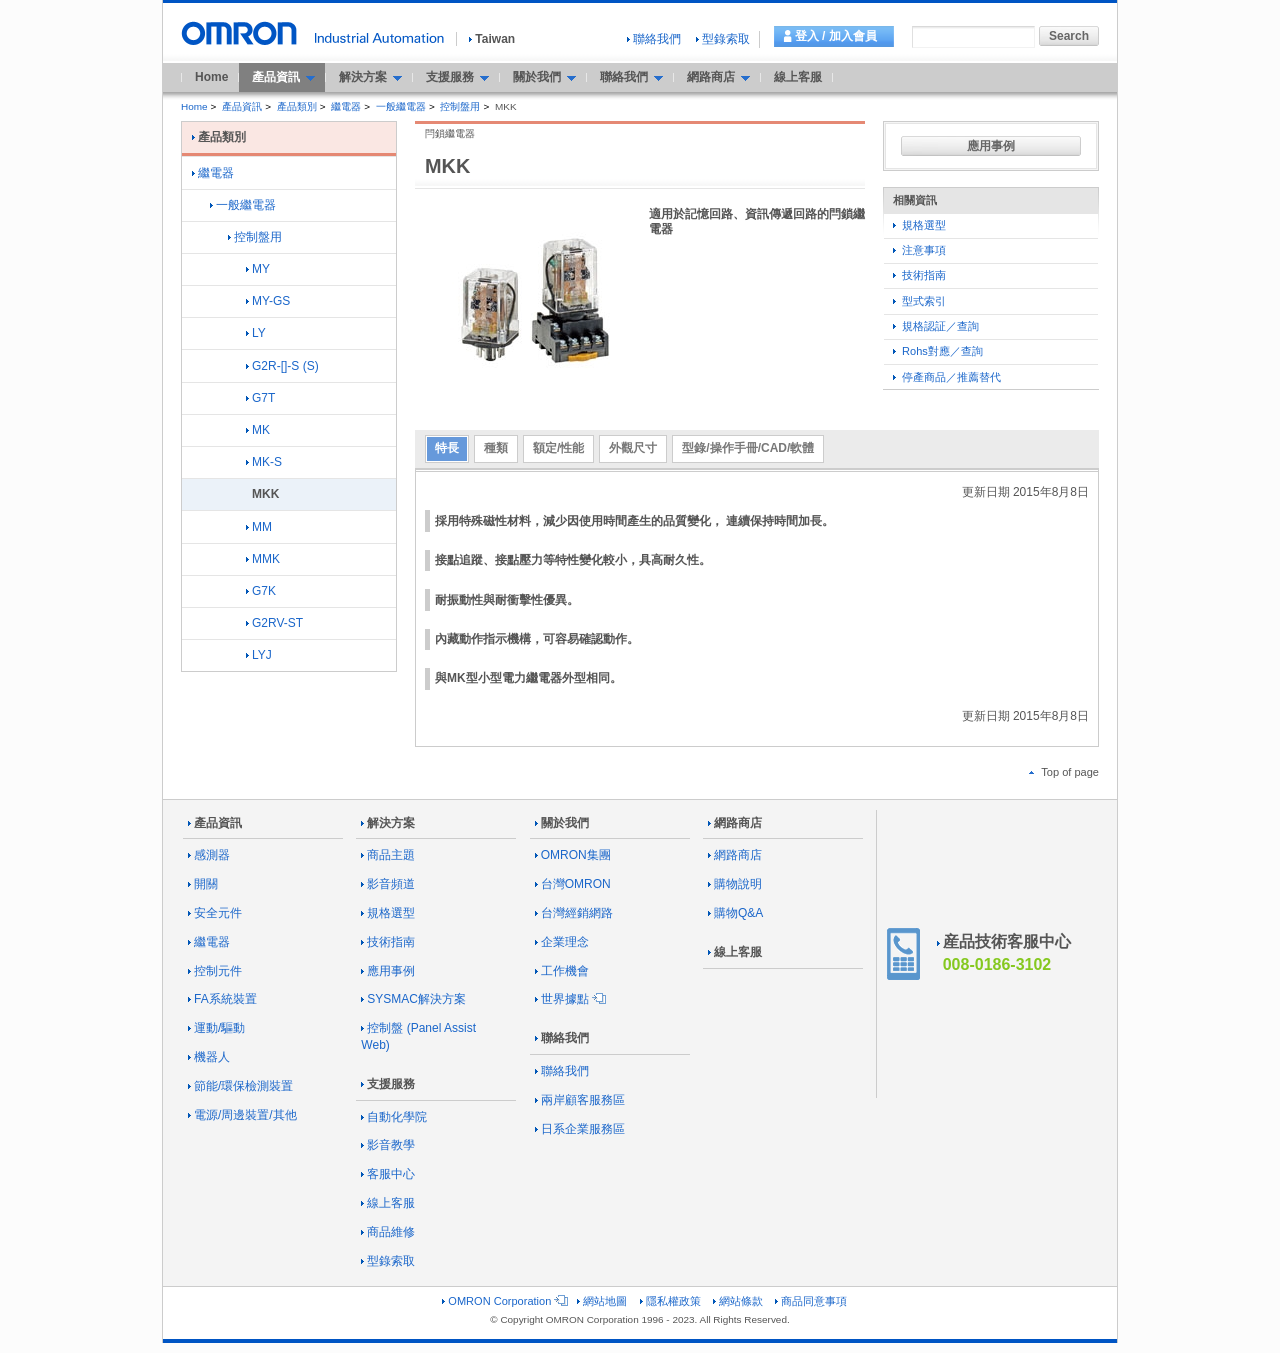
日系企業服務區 (580, 1129)
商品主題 (388, 855)
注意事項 (919, 250)
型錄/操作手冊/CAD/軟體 (748, 448)
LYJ (259, 655)
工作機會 (562, 971)
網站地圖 (602, 1301)
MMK (263, 559)
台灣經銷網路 (574, 913)
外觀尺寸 (633, 448)
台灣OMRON (573, 884)
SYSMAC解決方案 (413, 999)
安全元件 (215, 913)
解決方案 (388, 823)
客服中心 (388, 1174)
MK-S (264, 462)
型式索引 (919, 301)
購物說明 (735, 884)
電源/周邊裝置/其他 (242, 1115)
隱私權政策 (670, 1301)
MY (258, 269)
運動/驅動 (216, 1028)
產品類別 (297, 106)
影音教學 (388, 1145)
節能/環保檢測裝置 (240, 1086)
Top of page (1064, 772)
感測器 (209, 855)
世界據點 (569, 999)
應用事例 (991, 146)
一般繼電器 (401, 106)
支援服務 (388, 1084)
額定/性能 (558, 448)
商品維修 (388, 1232)
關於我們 (562, 823)
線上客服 (798, 77)
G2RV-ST (274, 623)
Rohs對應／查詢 (938, 351)
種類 (496, 448)
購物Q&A (735, 913)
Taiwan (492, 39)
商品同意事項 (811, 1301)
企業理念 (562, 942)
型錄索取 (723, 39)
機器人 (209, 1057)
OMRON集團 (573, 855)
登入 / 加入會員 (836, 36)
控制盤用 (460, 106)
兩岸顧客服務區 (580, 1100)
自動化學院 (394, 1117)
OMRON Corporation (503, 1301)
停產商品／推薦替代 (947, 377)
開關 (203, 884)
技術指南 (919, 275)
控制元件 (215, 971)
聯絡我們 (654, 39)
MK (258, 430)
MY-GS (268, 301)
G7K (261, 591)
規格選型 (919, 225)
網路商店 (735, 823)
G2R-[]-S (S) (282, 366)
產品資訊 (242, 106)
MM (259, 527)
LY (256, 333)
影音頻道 (388, 884)
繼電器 (346, 106)
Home (211, 77)
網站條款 (738, 1301)
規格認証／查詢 (936, 326)
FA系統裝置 (222, 999)
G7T (260, 398)
